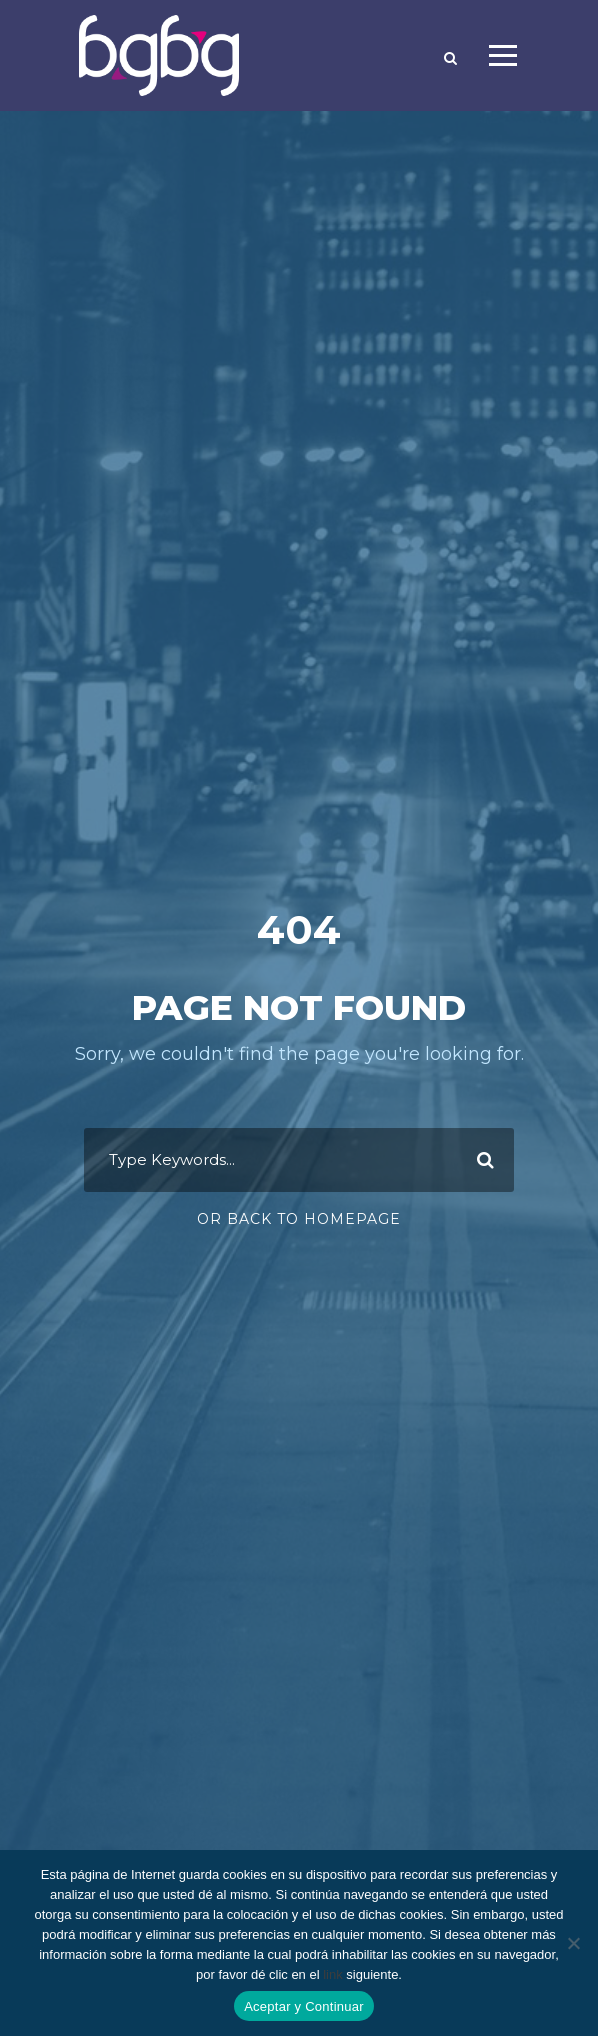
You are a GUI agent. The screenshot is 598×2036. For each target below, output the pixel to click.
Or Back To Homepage (299, 1219)
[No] (573, 1943)
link (333, 1974)
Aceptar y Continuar (304, 2006)
